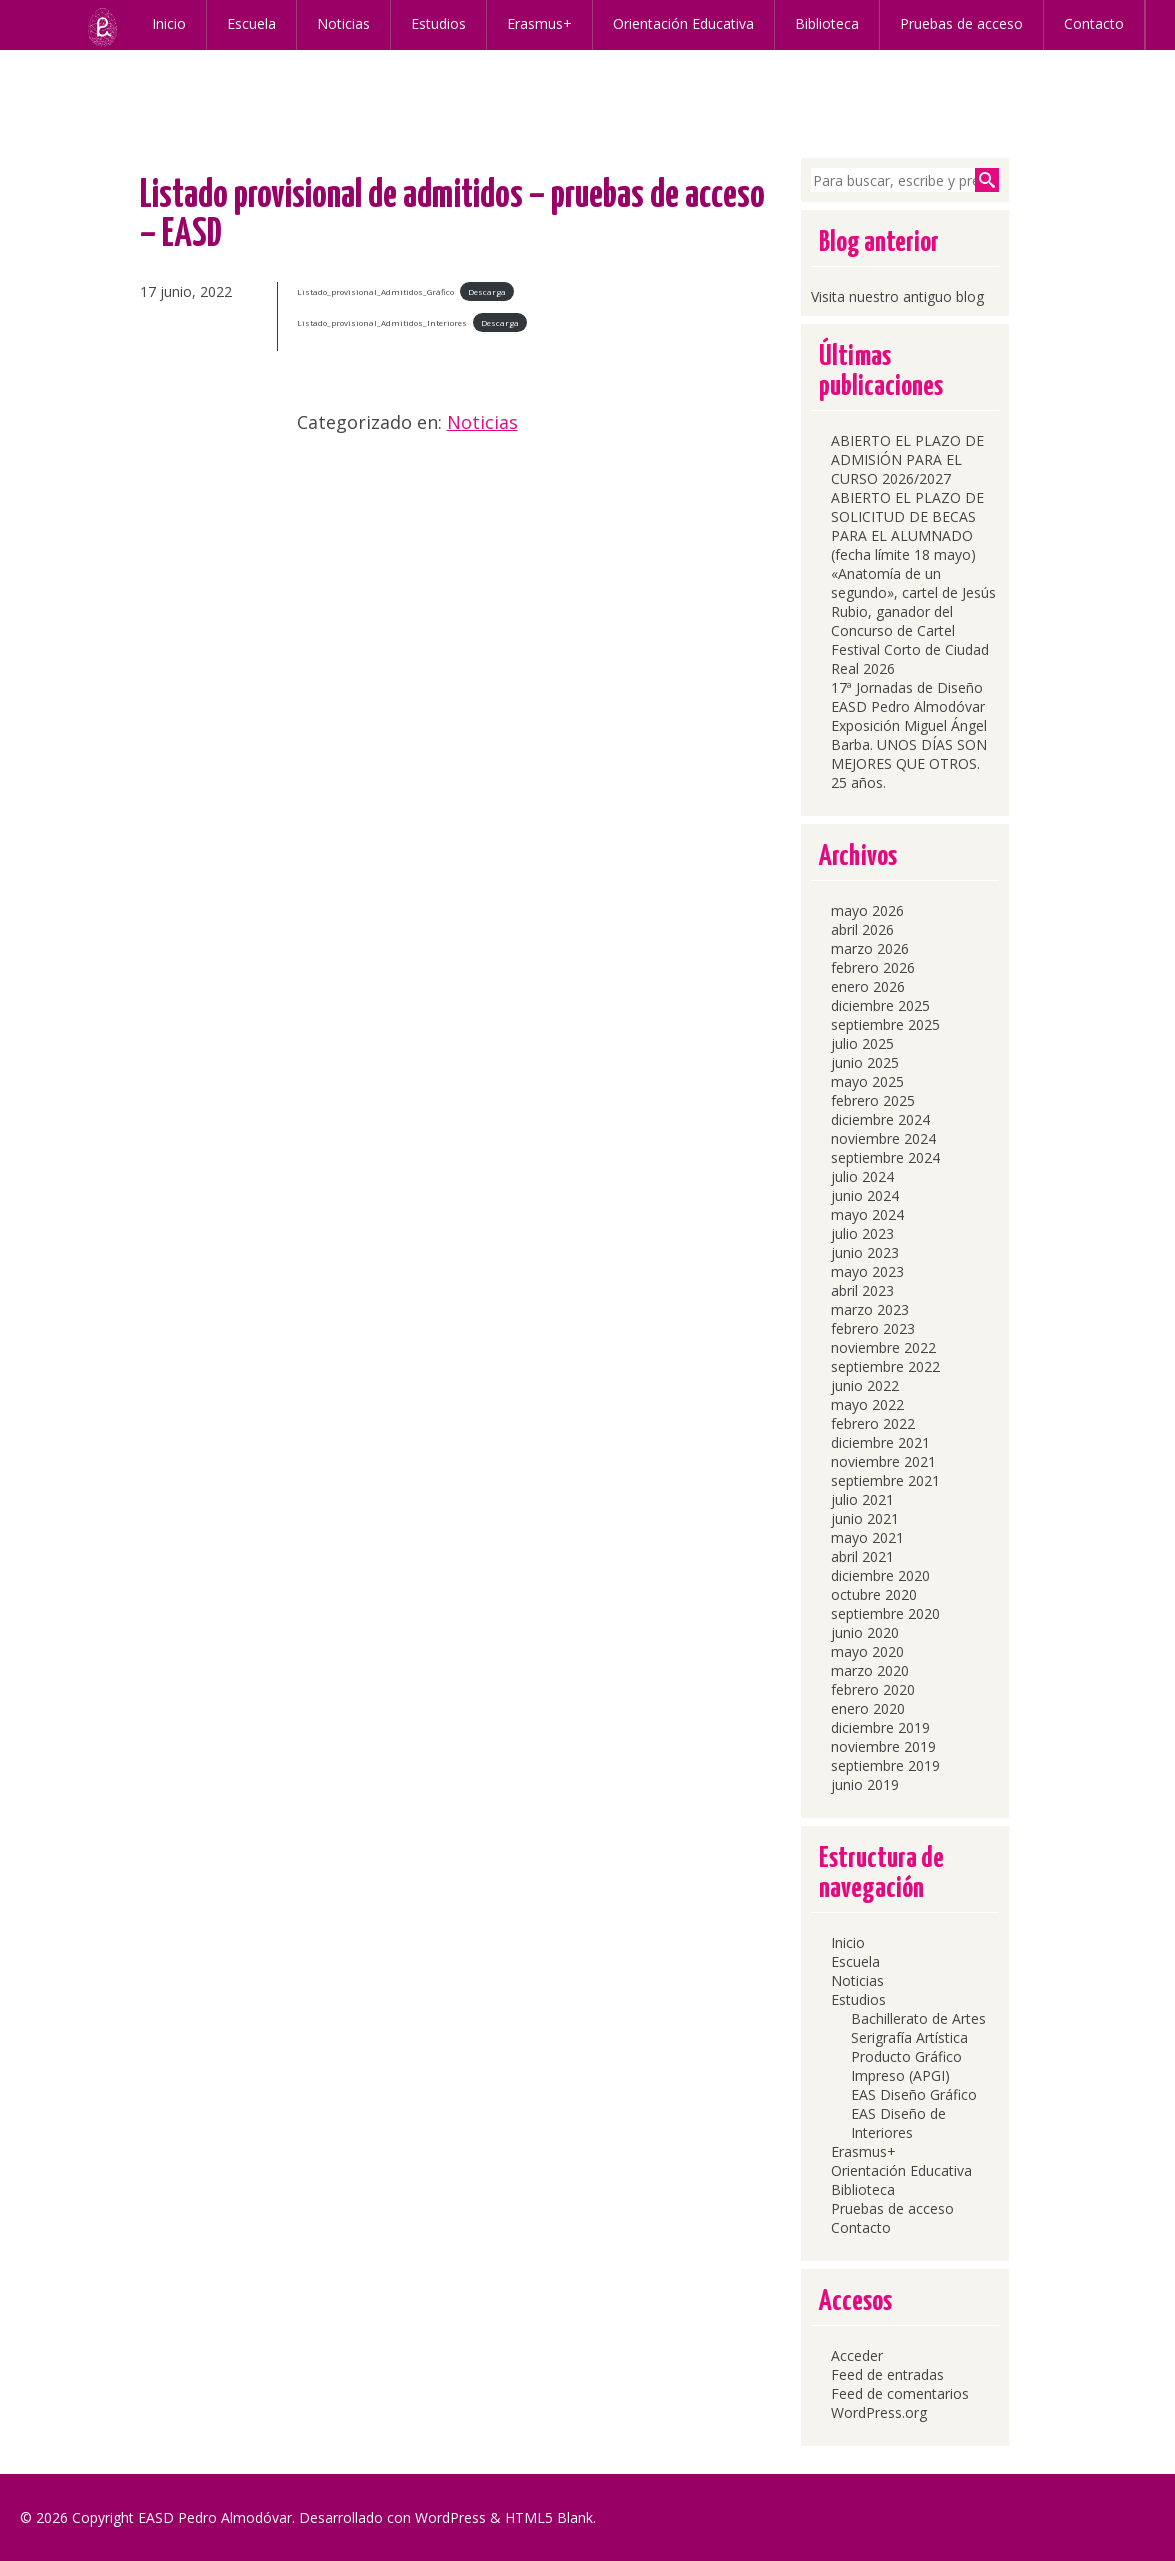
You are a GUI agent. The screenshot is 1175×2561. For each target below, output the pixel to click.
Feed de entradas (887, 2374)
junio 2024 (865, 1195)
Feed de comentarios (900, 2393)
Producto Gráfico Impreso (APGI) (906, 2066)
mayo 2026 (867, 910)
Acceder (857, 2355)
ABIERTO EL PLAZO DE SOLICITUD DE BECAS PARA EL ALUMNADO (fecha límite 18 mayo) (907, 526)
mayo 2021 (867, 1537)
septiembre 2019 (885, 1765)
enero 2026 (868, 986)
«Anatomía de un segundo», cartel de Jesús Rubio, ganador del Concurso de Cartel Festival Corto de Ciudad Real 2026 (913, 621)
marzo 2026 (870, 948)
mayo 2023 (867, 1271)
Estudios (431, 23)
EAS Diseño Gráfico (914, 2094)
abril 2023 (862, 1290)
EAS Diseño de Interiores (898, 2123)
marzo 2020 (870, 1670)
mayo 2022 (867, 1404)
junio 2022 (865, 1385)
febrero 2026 (873, 967)
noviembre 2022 (883, 1347)
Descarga (487, 291)
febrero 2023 (873, 1328)
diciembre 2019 (880, 1727)
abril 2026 (862, 929)
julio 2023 (862, 1233)
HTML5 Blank (549, 2517)
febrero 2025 (873, 1100)
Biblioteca (820, 23)
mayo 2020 (867, 1651)
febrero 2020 (873, 1689)
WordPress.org (879, 2412)
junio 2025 (865, 1062)
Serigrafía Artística (909, 2037)
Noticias (336, 23)
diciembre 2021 (880, 1442)
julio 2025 (862, 1043)
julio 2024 (862, 1176)
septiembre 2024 (885, 1157)
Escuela (244, 23)
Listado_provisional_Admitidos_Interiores (382, 322)
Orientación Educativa (676, 23)
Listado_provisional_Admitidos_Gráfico (375, 291)
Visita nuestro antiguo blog (897, 296)
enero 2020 (868, 1708)
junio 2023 (865, 1252)
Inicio (162, 23)
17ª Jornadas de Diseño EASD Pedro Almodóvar (908, 697)
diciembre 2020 (880, 1575)
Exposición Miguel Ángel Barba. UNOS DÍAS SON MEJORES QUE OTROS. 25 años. (909, 754)
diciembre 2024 (880, 1119)
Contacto (1087, 23)
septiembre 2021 (885, 1480)
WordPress (450, 2517)
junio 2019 (865, 1784)
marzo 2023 (870, 1309)
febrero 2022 (873, 1423)
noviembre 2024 (883, 1138)
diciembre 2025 (880, 1005)
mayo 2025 (867, 1081)
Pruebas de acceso (954, 23)
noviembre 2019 (883, 1746)
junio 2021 (865, 1518)
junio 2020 (865, 1632)
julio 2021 (862, 1499)
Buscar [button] (987, 180)
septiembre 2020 (885, 1613)
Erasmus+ (532, 23)
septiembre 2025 (885, 1024)
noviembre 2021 (883, 1461)
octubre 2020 (874, 1594)
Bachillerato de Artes (918, 2018)
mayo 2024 (867, 1214)
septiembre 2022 (885, 1366)
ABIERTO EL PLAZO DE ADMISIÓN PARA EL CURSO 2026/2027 (907, 459)
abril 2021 (862, 1556)
